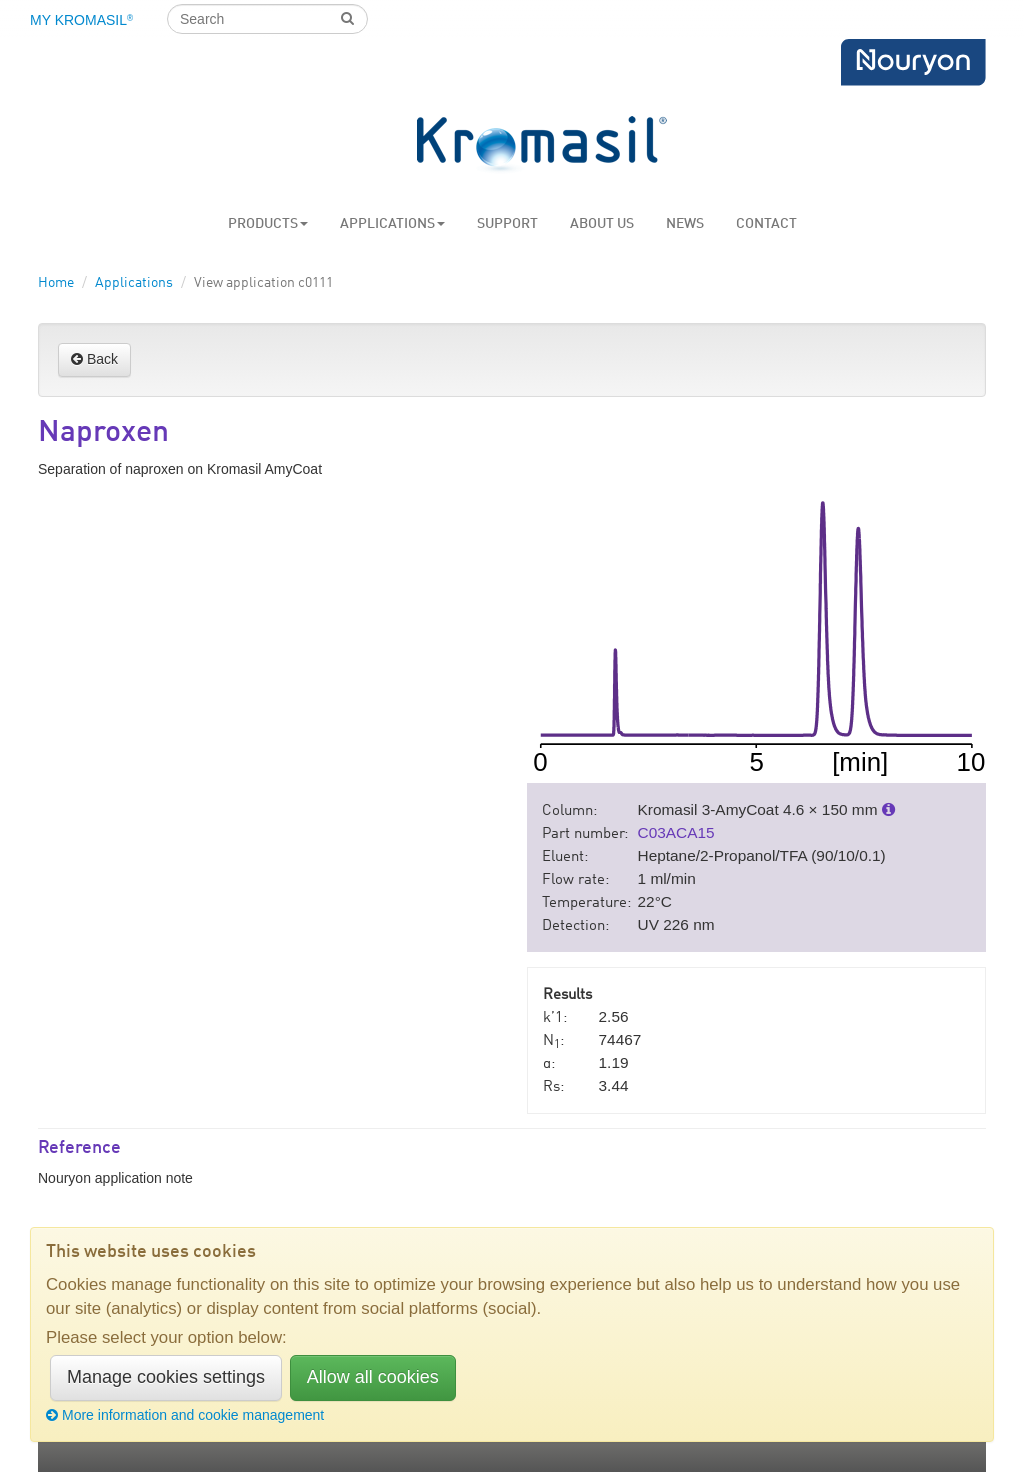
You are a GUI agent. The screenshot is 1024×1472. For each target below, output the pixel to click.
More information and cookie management (185, 1415)
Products (268, 224)
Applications (392, 224)
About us (602, 224)
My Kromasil (81, 20)
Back (94, 359)
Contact (766, 224)
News (685, 224)
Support (507, 224)
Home (56, 283)
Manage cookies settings (166, 1377)
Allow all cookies (373, 1377)
